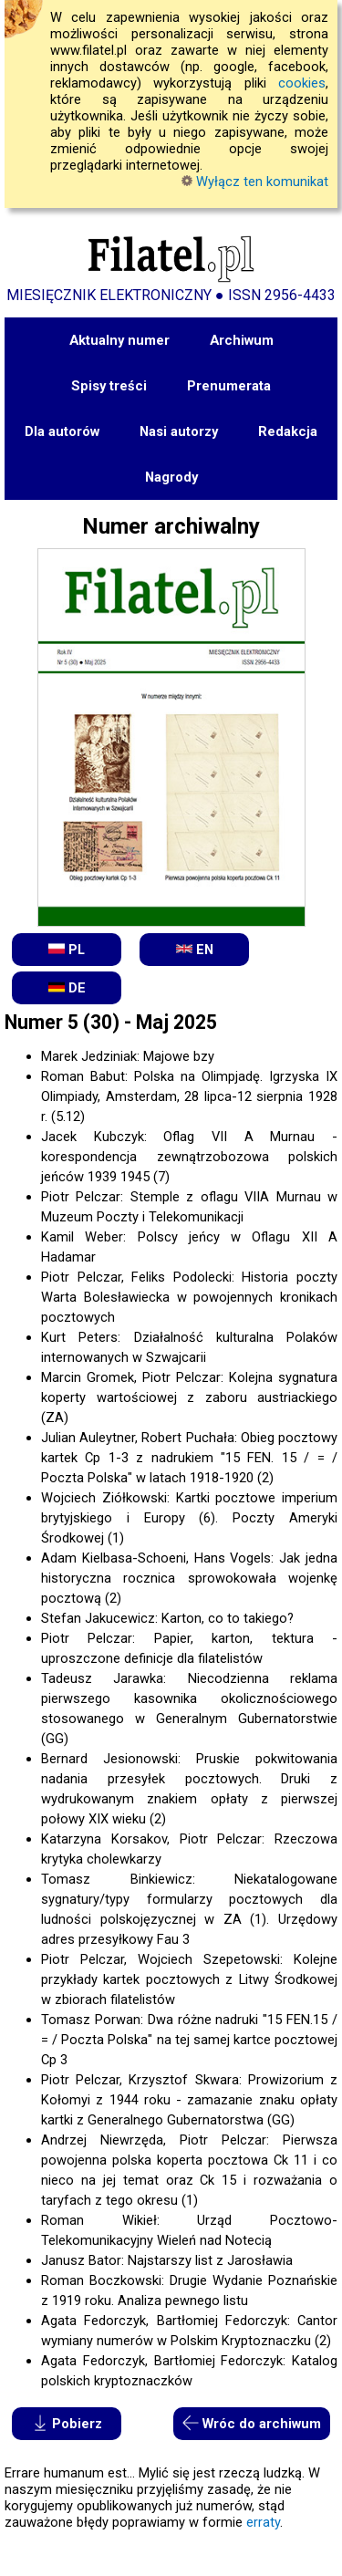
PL (66, 949)
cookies (302, 83)
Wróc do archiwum (251, 2423)
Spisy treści (109, 386)
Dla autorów (62, 431)
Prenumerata (229, 386)
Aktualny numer (119, 340)
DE (67, 987)
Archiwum (242, 340)
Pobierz (67, 2423)
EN (194, 949)
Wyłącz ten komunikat (254, 181)
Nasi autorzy (179, 431)
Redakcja (287, 431)
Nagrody (171, 477)
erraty (263, 2522)
